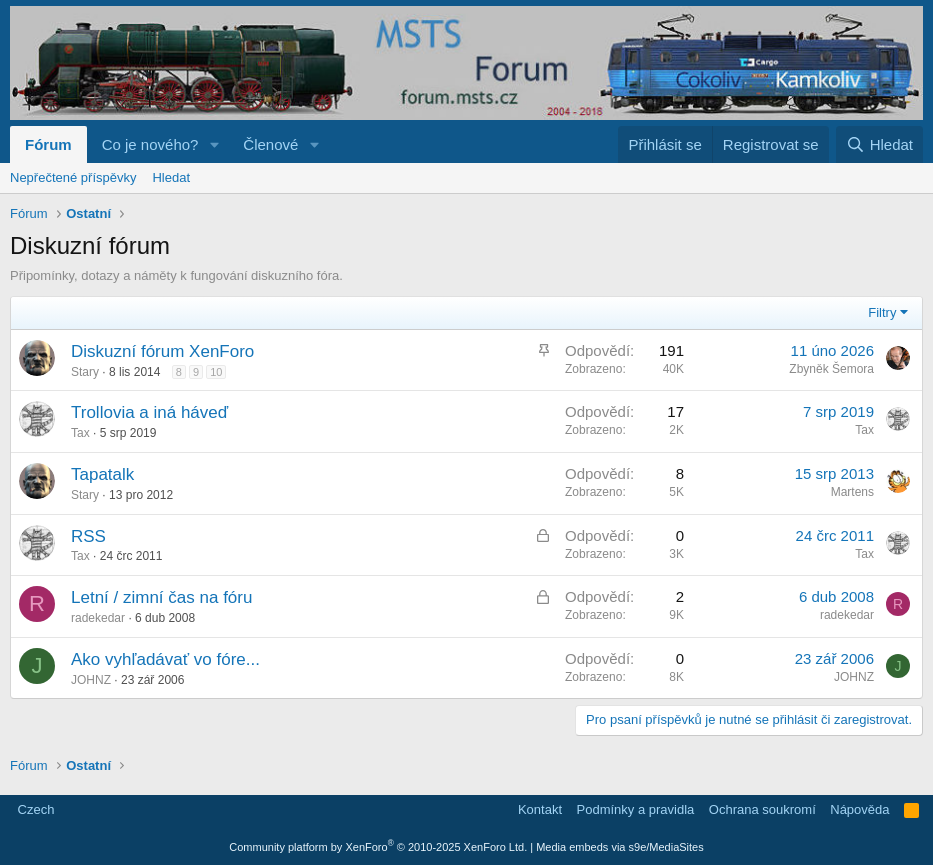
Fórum (48, 144)
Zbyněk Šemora (831, 369)
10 (216, 372)
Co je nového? (150, 144)
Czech (34, 809)
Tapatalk (102, 474)
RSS (88, 536)
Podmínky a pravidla (636, 809)
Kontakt (540, 809)
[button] (214, 144)
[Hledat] (879, 144)
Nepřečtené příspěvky (73, 177)
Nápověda (859, 809)
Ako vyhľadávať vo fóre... (165, 659)
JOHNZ (91, 680)
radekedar (98, 618)
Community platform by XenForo (378, 847)
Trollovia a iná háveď (149, 412)
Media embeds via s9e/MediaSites (620, 847)
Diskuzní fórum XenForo (162, 351)
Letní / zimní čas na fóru (161, 597)
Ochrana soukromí (762, 809)
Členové (270, 144)
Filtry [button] (882, 312)
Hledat (171, 177)
